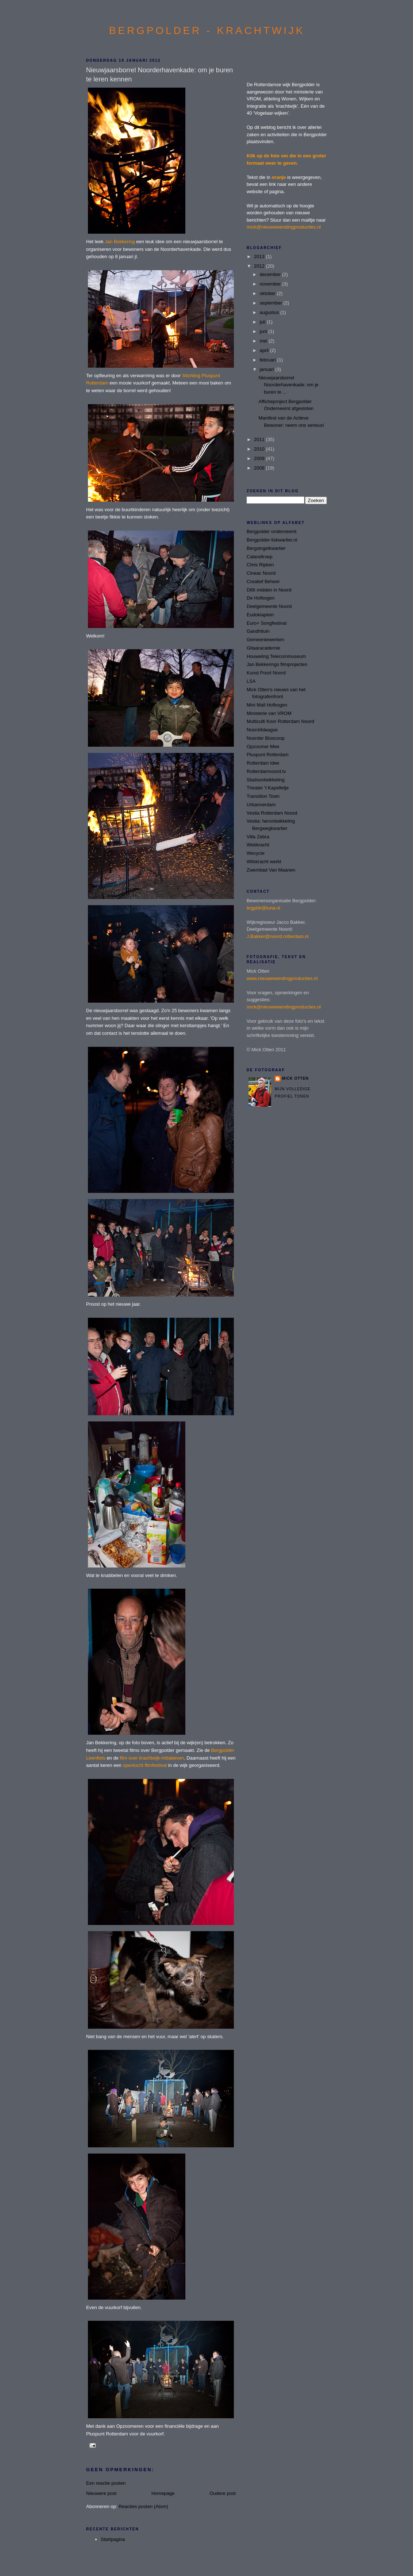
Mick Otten (295, 1078)
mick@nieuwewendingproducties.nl (284, 227)
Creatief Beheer (263, 581)
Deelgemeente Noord (269, 606)
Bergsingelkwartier (266, 548)
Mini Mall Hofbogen (267, 705)
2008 (260, 468)
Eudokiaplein (260, 614)
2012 (260, 266)
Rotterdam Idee (263, 763)
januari (267, 369)
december (271, 274)
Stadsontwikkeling (266, 779)
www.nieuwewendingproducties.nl (282, 978)
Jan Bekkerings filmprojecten (277, 664)
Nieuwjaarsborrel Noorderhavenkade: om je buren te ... (288, 385)
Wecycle (256, 853)
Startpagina (113, 2539)
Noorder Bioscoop (266, 738)
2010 (260, 449)
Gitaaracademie (263, 648)
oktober (268, 293)
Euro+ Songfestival (266, 623)
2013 (260, 256)
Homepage (163, 2493)
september (271, 303)
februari (268, 360)
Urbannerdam (261, 804)
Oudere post (222, 2493)
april (265, 350)
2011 (260, 439)
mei (264, 341)
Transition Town (263, 796)
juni (264, 331)
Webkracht (258, 844)
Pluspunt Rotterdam (268, 754)
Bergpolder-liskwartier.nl (272, 540)
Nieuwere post (101, 2493)
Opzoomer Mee (263, 746)
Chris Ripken (260, 564)
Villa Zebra (258, 836)
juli (263, 322)
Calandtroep (260, 556)
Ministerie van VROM (269, 713)
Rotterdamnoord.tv (266, 771)
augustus (270, 312)
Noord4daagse (262, 729)
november (271, 284)
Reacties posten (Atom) (143, 2506)
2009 (260, 458)
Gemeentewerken (265, 639)
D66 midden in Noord (269, 590)
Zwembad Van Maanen (271, 870)
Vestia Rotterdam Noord (272, 813)
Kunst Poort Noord (266, 672)
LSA (251, 681)
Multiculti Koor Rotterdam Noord (280, 721)
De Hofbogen (261, 598)
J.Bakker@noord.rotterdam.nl (278, 936)
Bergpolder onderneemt (272, 531)
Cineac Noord (261, 573)
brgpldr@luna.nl (263, 908)
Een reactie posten (106, 2483)
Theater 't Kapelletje (268, 788)
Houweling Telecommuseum (276, 656)
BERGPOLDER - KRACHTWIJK (207, 30)
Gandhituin (258, 631)
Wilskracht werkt (264, 861)
